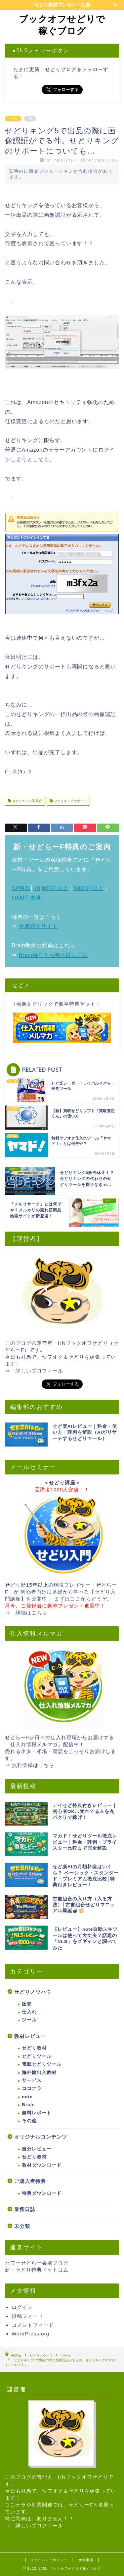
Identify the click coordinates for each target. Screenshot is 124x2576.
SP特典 (21, 888)
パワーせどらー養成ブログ (36, 2263)
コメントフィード (33, 2325)
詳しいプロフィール (39, 1371)
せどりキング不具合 (26, 801)
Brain (28, 2104)
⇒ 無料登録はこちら (29, 1765)
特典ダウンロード (42, 2193)
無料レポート (37, 2112)
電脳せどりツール (42, 2064)
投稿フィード (27, 2316)
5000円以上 (88, 888)
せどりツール (37, 2056)
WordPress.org (30, 2333)
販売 (27, 2004)
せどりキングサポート (70, 801)
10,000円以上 (51, 888)
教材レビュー (30, 2036)
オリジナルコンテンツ (40, 2137)
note (27, 2096)
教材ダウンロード (42, 2165)
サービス (32, 2080)
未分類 (22, 2226)
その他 (29, 2120)
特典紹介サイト (38, 926)
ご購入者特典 (30, 2181)
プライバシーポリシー (49, 2560)
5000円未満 (26, 898)
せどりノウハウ (32, 1992)
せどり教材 (34, 2048)
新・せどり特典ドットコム (36, 2270)
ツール (13, 118)
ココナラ (32, 2088)
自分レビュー (37, 2149)
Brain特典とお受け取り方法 (53, 955)
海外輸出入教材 (39, 2072)
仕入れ (29, 2012)
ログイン (22, 2307)
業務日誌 (24, 2209)
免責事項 (86, 2560)
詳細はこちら (31, 1612)
